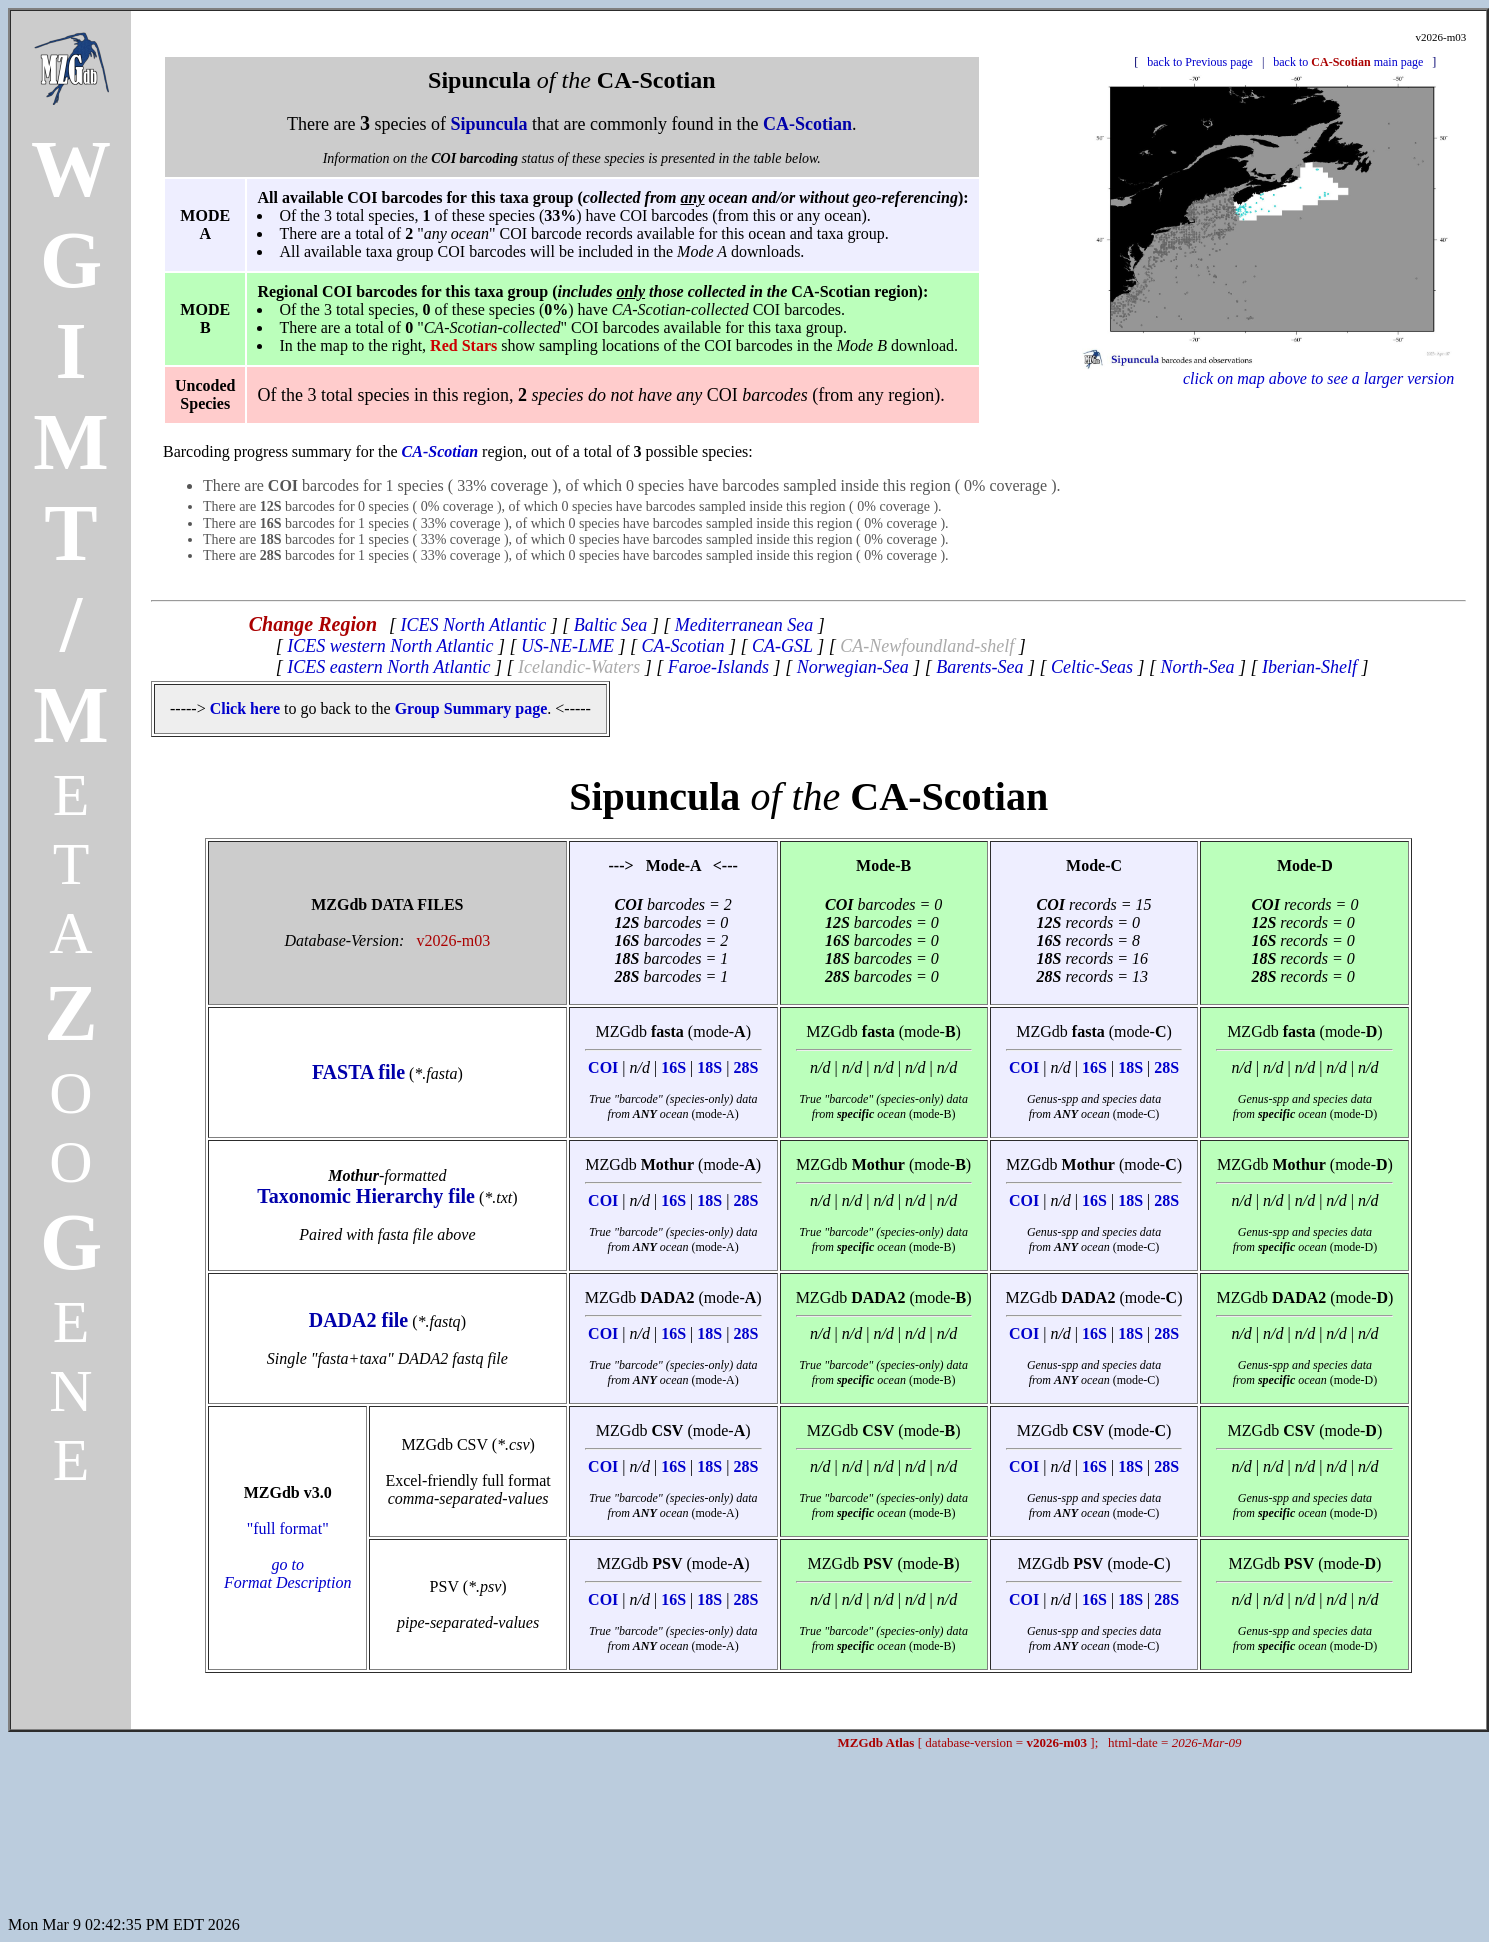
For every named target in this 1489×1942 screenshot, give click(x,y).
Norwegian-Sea (853, 667)
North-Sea (1198, 667)
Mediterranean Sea (744, 625)
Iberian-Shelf (1309, 667)
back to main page (1348, 62)
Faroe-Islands (718, 667)
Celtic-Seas (1092, 667)
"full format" (288, 1555)
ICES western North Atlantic (390, 646)
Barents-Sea (979, 667)
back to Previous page (1200, 62)
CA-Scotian (682, 646)
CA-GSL (782, 646)
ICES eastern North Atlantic (388, 667)
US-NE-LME (567, 646)
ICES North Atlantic (474, 625)
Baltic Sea (610, 625)
